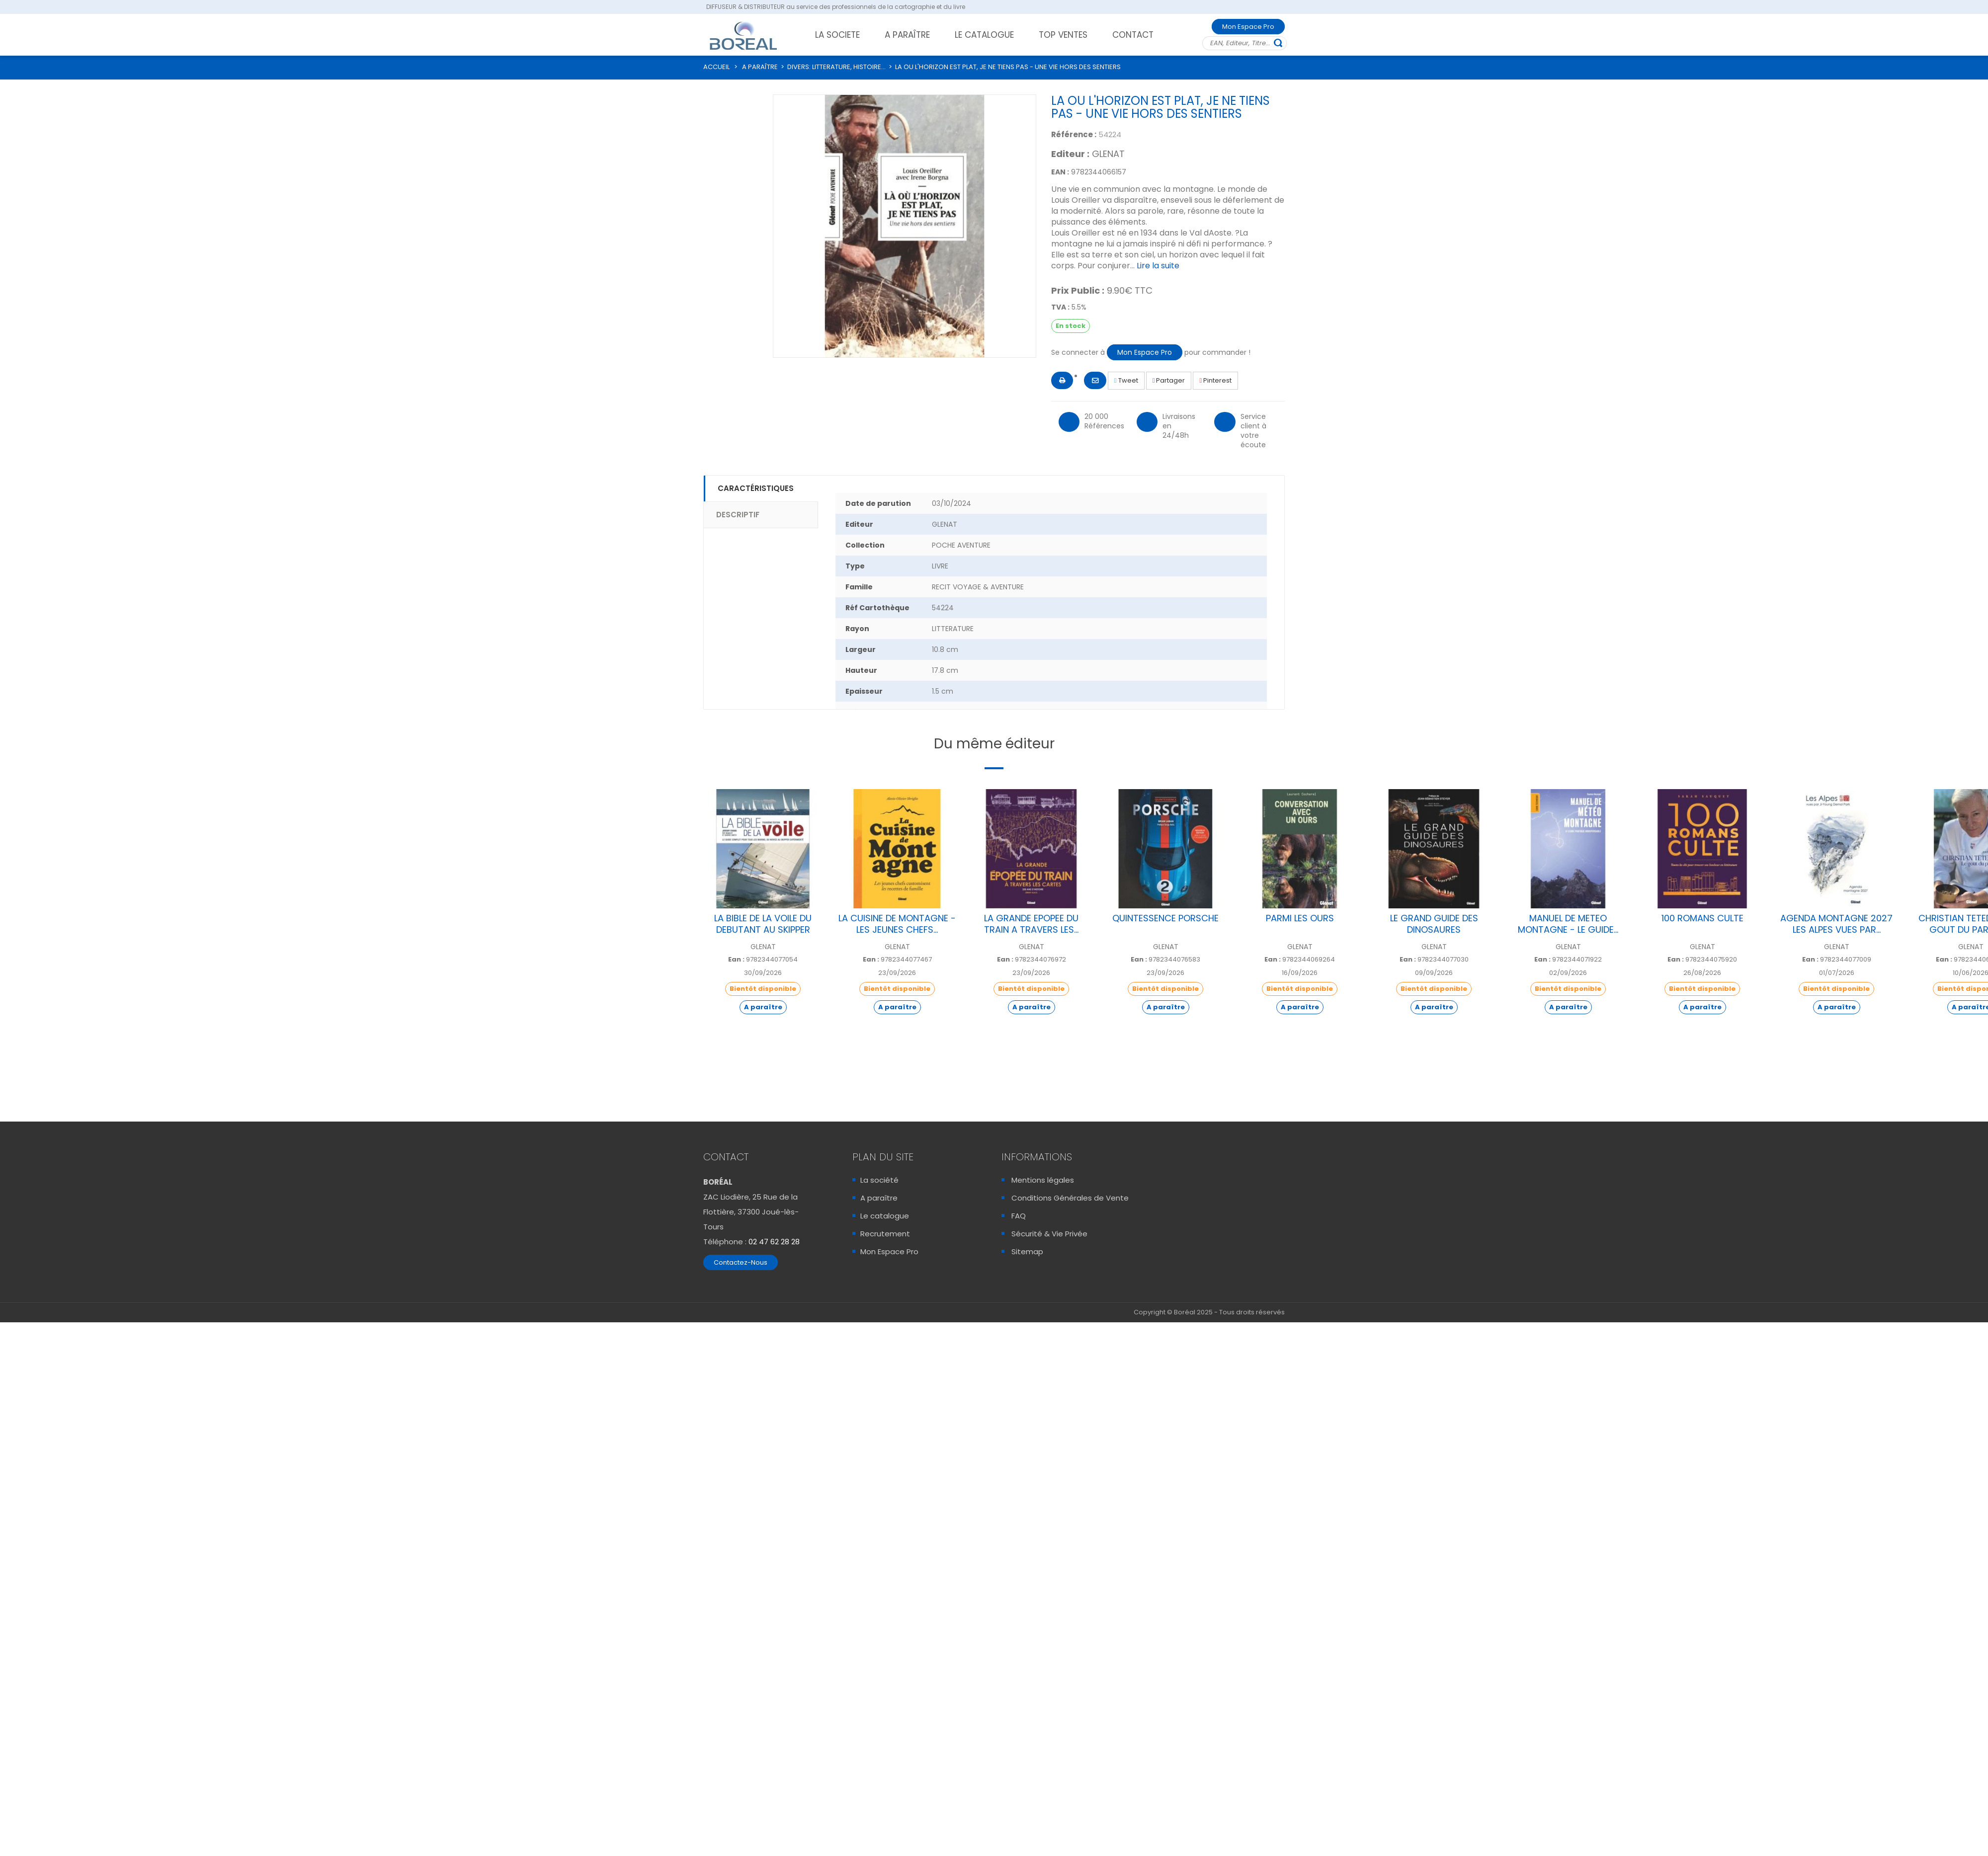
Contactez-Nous (740, 1262)
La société (879, 1180)
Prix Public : (1077, 290)
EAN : (1060, 171)
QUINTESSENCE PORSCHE (1165, 918)
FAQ (1018, 1215)
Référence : (1073, 134)
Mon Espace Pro (1248, 26)
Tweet (1126, 380)
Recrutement (885, 1233)
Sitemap (1027, 1251)
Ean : (736, 959)
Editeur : (1070, 154)
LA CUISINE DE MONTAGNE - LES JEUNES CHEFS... (897, 924)
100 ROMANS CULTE (1702, 918)
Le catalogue (884, 1215)
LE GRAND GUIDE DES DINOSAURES (1434, 924)
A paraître (879, 1198)
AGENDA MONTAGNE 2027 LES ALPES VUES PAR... (1836, 924)
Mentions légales (1042, 1180)
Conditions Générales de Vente (1070, 1198)
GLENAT (1108, 154)
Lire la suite (1158, 265)
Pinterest (1215, 380)
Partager (1169, 380)
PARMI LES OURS (1300, 918)
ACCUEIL (716, 67)
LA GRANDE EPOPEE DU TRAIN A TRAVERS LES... (1031, 924)
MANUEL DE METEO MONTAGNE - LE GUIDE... (1568, 924)
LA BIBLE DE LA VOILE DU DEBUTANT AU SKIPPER (763, 924)
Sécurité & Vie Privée (1049, 1233)
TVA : (1060, 307)
